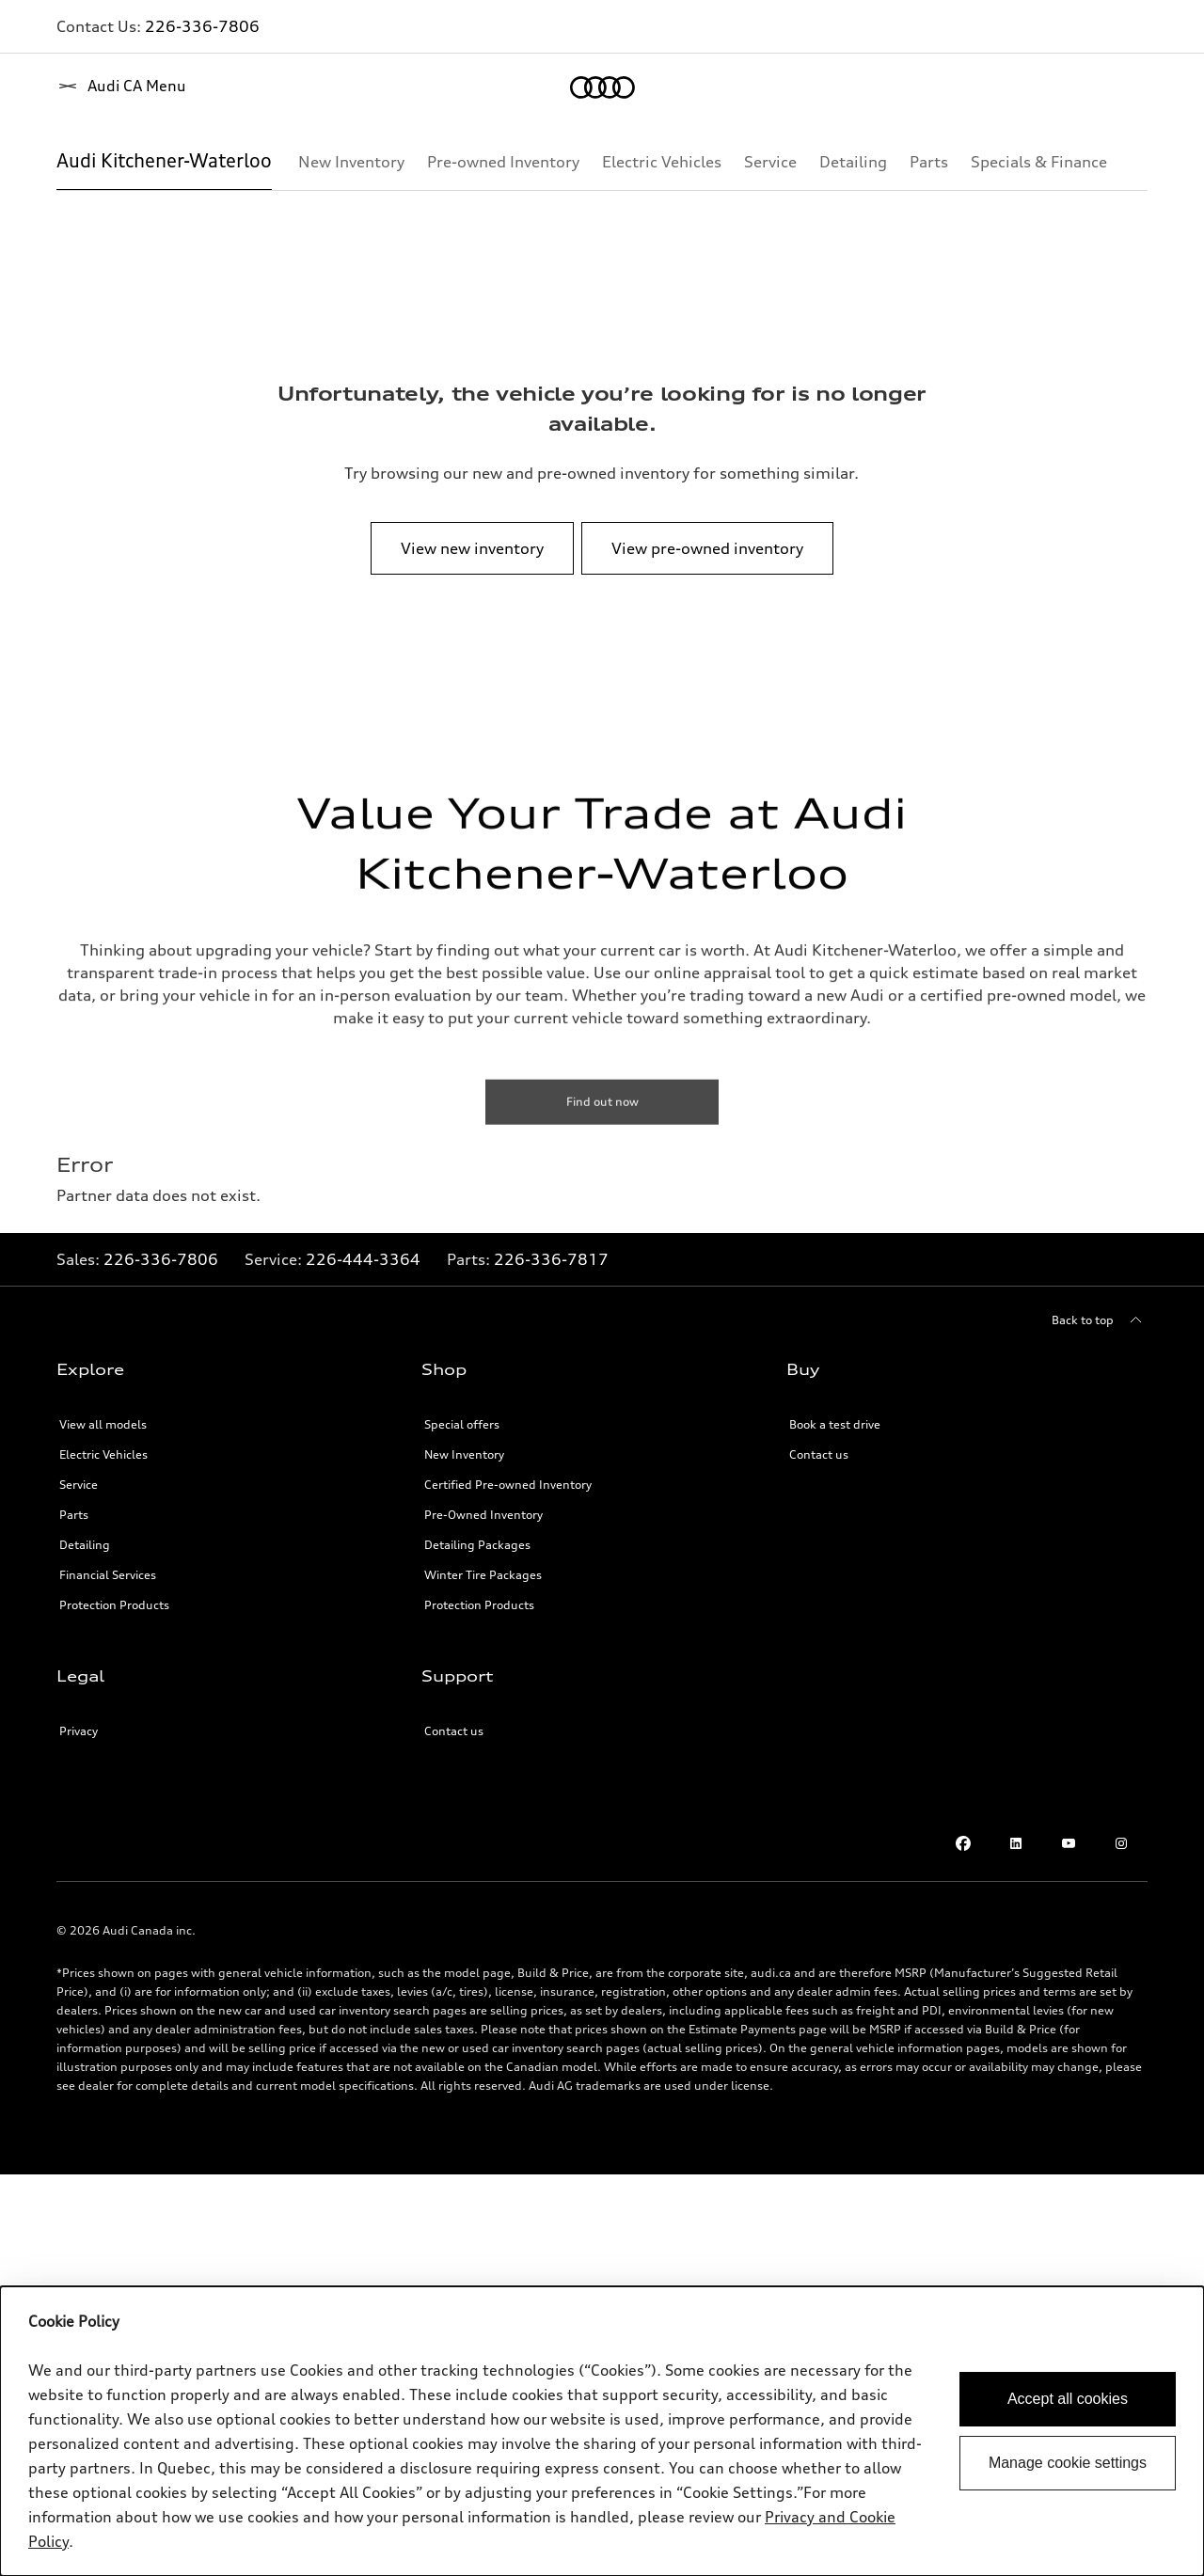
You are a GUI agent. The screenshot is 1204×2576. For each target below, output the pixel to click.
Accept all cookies (1067, 2399)
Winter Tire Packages (483, 1575)
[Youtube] (1068, 1843)
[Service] (770, 162)
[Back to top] (1100, 1320)
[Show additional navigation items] (1132, 161)
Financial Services (107, 1575)
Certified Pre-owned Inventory (508, 1485)
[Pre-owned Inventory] (503, 162)
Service (78, 1485)
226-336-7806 (202, 26)
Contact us (818, 1454)
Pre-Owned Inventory (483, 1515)
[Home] (88, 87)
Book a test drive (834, 1424)
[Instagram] (1121, 1843)
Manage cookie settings (1068, 2463)
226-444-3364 (363, 1259)
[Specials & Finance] (1039, 162)
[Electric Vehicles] (661, 162)
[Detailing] (853, 162)
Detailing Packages (477, 1545)
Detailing (84, 1545)
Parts (73, 1515)
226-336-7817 (551, 1259)
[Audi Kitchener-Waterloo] (164, 162)
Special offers (461, 1424)
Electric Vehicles (103, 1454)
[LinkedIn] (1016, 1843)
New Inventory (464, 1454)
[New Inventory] (351, 162)
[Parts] (929, 162)
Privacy (78, 1731)
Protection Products (114, 1605)
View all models (103, 1424)
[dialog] (602, 2431)
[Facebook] (963, 1843)
